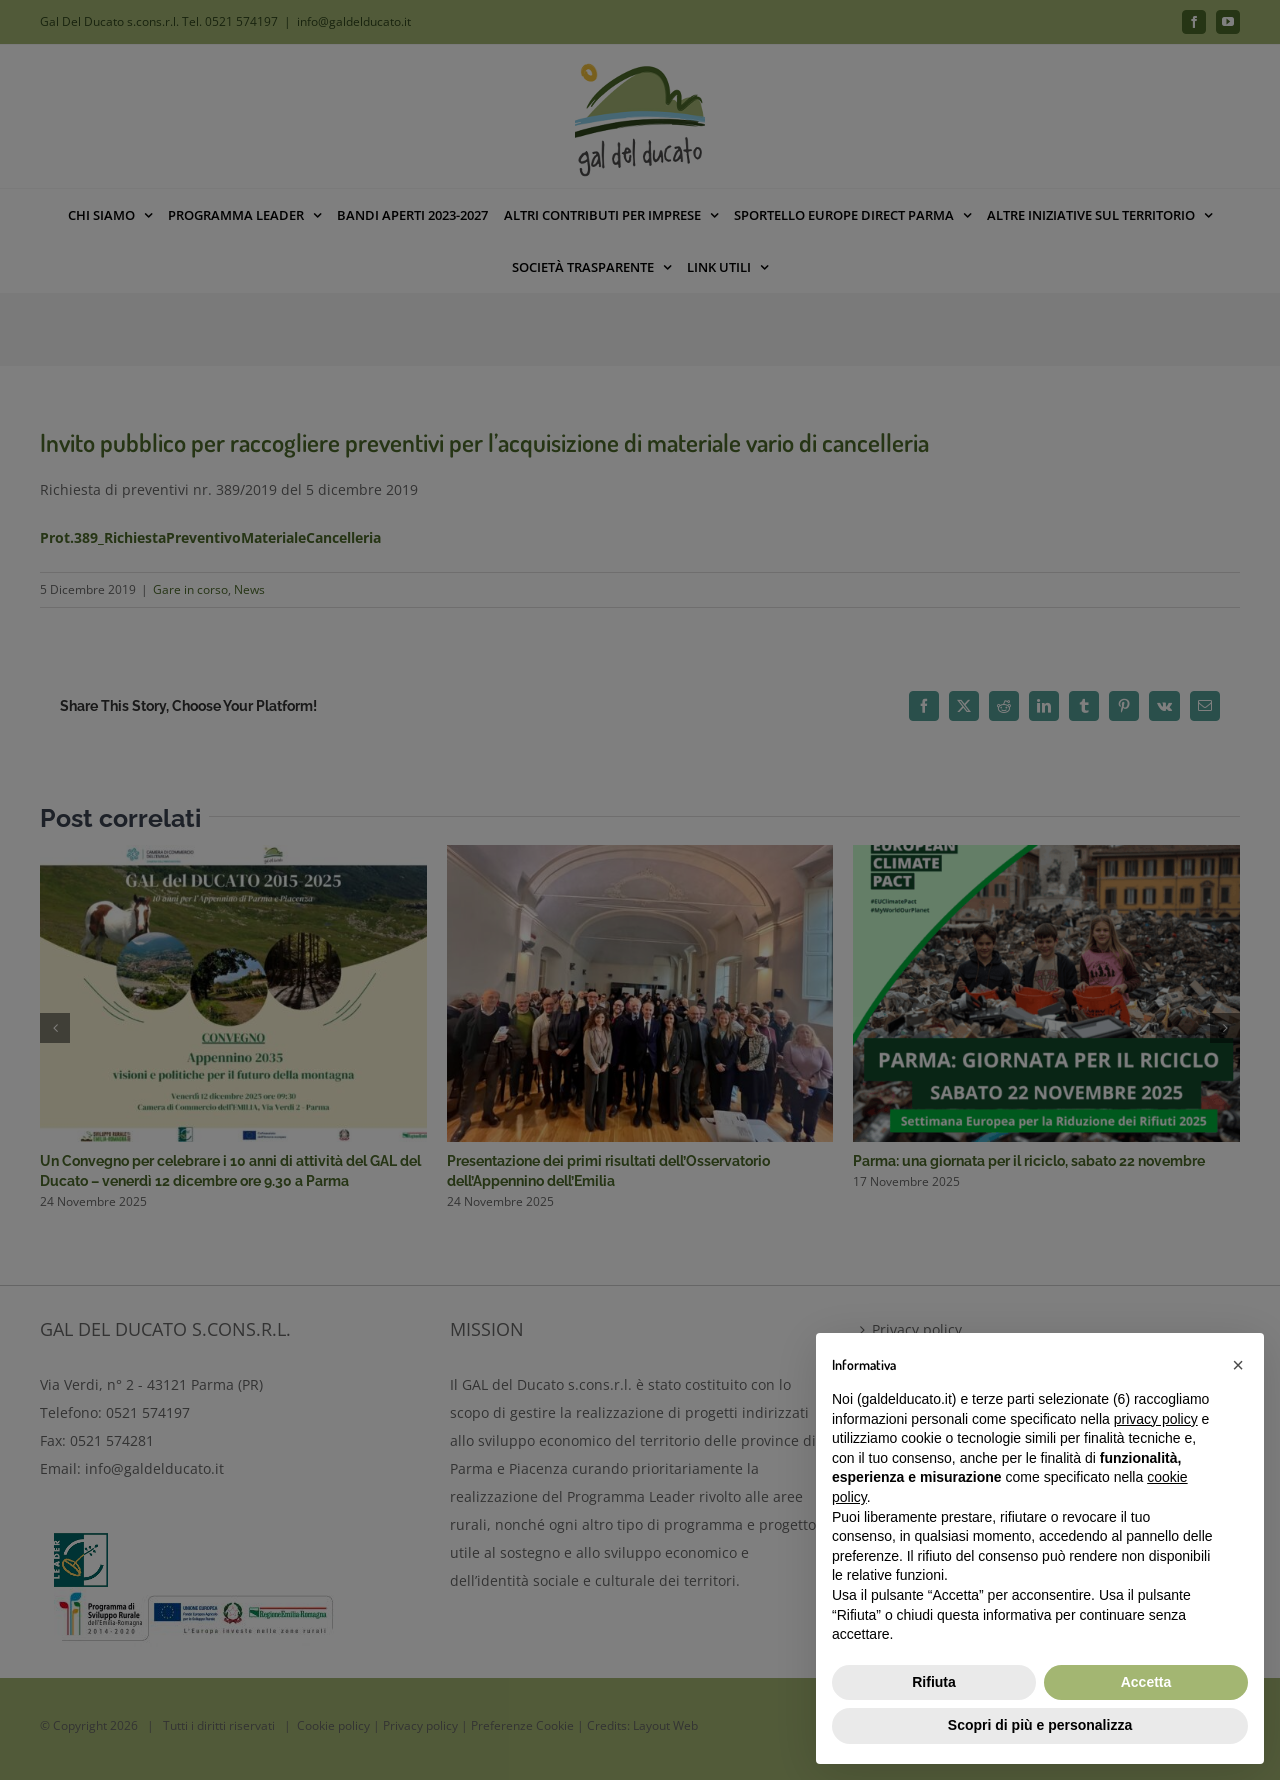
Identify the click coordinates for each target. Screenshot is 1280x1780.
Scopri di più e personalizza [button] (1040, 1725)
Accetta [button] (1146, 1682)
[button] (1238, 1365)
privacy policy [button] (1156, 1419)
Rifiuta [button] (934, 1682)
